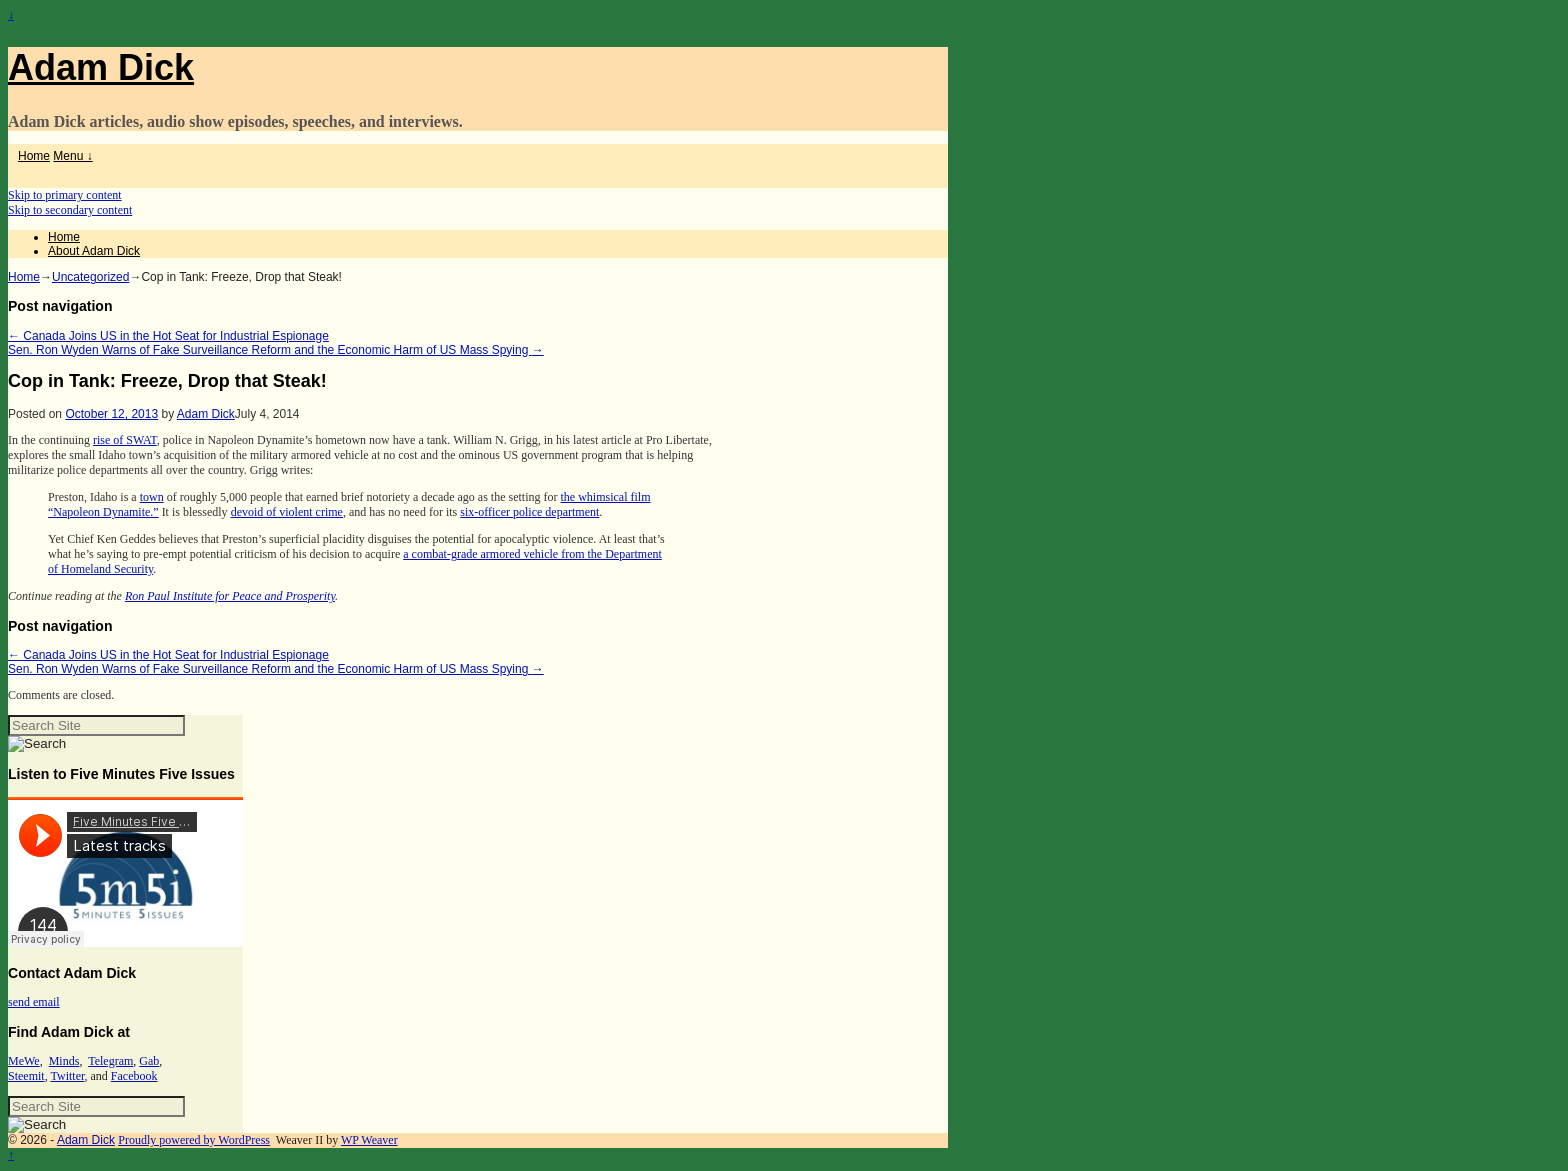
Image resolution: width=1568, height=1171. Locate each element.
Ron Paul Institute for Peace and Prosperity (230, 596)
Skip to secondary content (70, 210)
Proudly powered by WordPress (194, 1140)
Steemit (26, 1076)
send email (34, 1002)
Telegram (110, 1061)
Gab (149, 1061)
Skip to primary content (65, 195)
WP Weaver (369, 1140)
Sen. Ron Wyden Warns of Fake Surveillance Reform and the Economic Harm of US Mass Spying (276, 350)
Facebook (134, 1076)
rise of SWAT (125, 440)
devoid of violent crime (287, 512)
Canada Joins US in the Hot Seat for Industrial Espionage (168, 336)
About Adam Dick (94, 251)
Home (34, 156)
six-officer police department (529, 512)
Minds (64, 1061)
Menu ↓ (72, 156)
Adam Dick (101, 67)
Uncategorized (90, 277)
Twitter (67, 1076)
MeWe (24, 1061)
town (152, 497)
